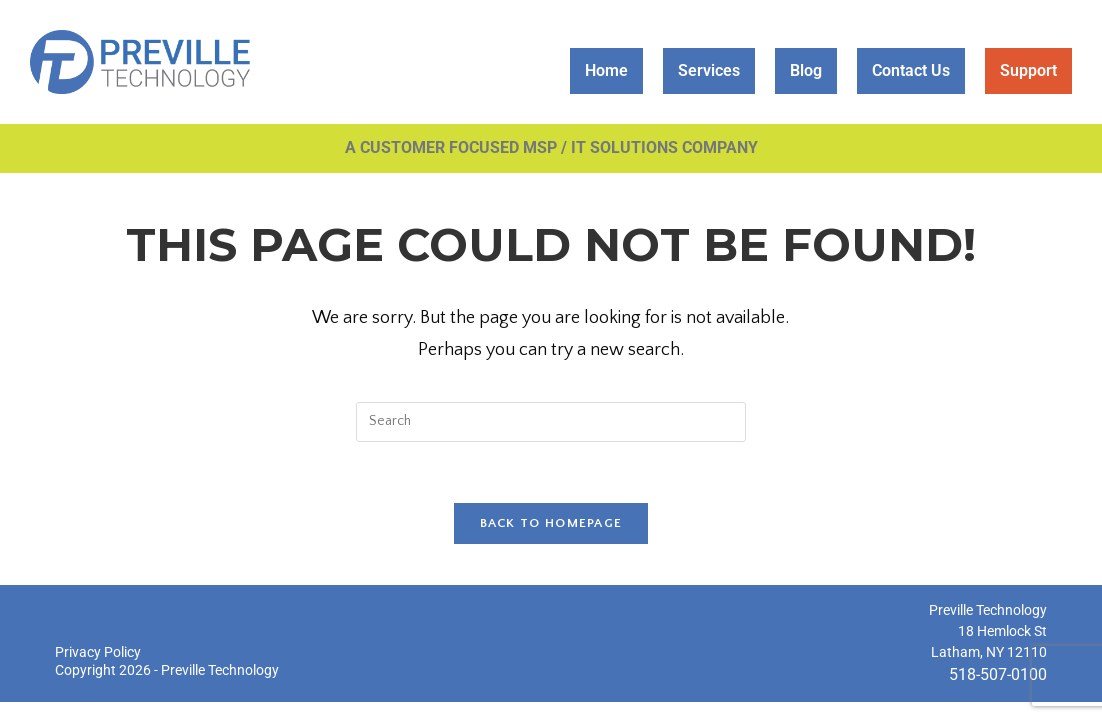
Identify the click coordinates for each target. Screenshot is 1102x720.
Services (709, 70)
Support (1028, 70)
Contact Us (911, 70)
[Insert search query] (551, 422)
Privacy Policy (98, 652)
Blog (806, 70)
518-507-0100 (998, 674)
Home (606, 70)
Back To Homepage (551, 523)
